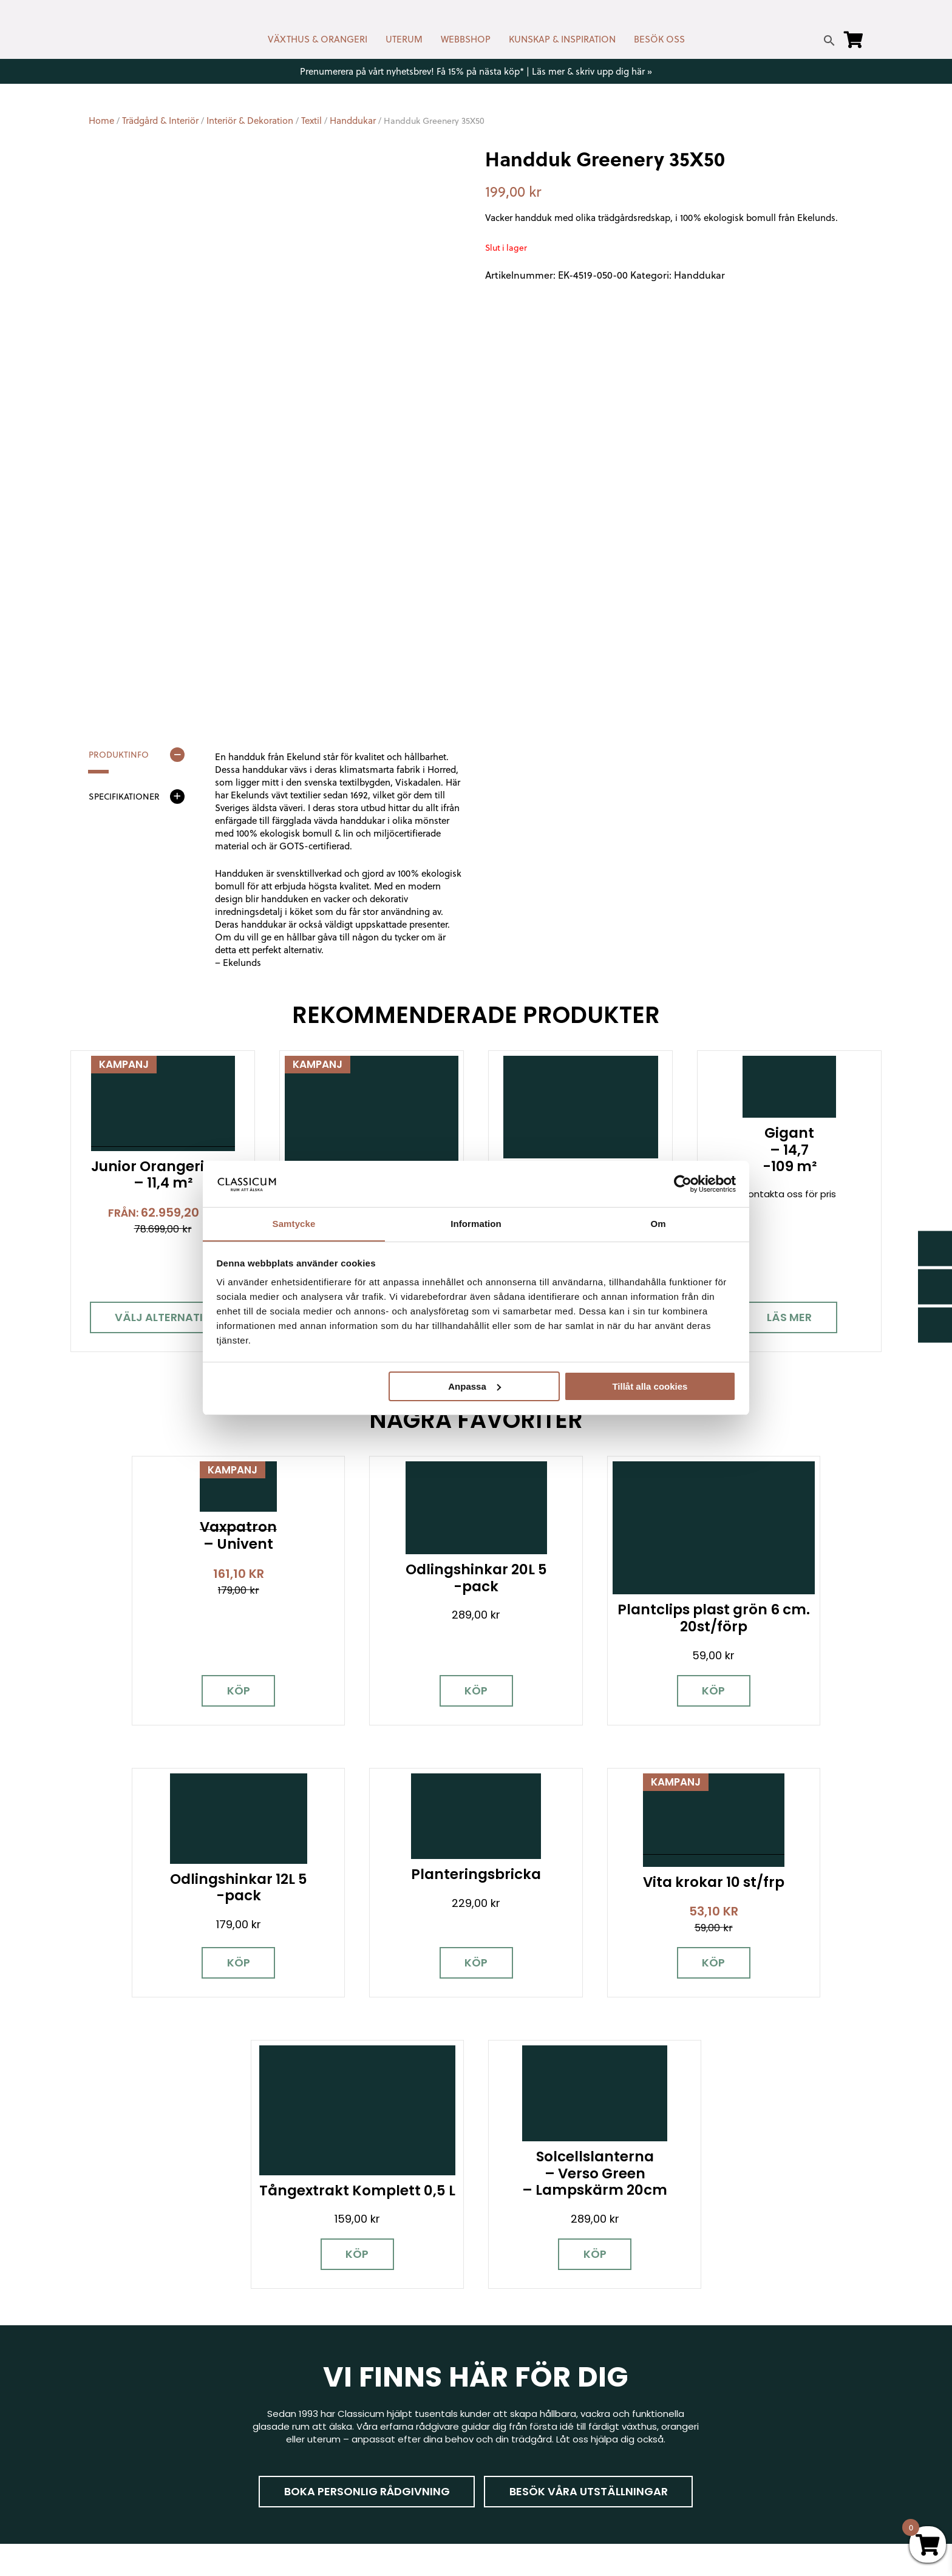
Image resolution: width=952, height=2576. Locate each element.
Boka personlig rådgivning (366, 2190)
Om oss (502, 2462)
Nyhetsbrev (511, 2357)
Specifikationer (124, 796)
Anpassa (474, 1386)
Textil (311, 120)
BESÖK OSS (659, 39)
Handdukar (353, 120)
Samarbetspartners (728, 2405)
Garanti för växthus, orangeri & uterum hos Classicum (770, 2363)
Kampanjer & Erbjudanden (742, 2440)
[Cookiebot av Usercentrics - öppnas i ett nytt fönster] (683, 1183)
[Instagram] (140, 2413)
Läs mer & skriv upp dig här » (592, 71)
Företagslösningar (525, 2392)
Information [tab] (475, 1223)
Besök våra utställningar (588, 2190)
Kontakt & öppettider (533, 2339)
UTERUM (404, 39)
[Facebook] (98, 2413)
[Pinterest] (183, 2413)
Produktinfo (119, 754)
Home (101, 120)
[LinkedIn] (225, 2413)
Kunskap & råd (517, 2427)
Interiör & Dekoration (249, 120)
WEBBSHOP (466, 39)
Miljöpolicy (706, 2339)
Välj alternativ (163, 1317)
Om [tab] (657, 1223)
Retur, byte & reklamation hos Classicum (576, 2480)
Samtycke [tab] (294, 1223)
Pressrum (705, 2458)
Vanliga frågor (517, 2445)
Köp (183, 1662)
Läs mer (789, 1317)
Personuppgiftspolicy (731, 2475)
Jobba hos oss (717, 2422)
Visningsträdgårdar (727, 2387)
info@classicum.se (324, 2402)
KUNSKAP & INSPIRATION (562, 39)
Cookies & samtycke (531, 2374)
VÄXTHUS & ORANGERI (317, 39)
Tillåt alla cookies (649, 1386)
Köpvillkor (505, 2410)
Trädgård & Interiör (160, 120)
